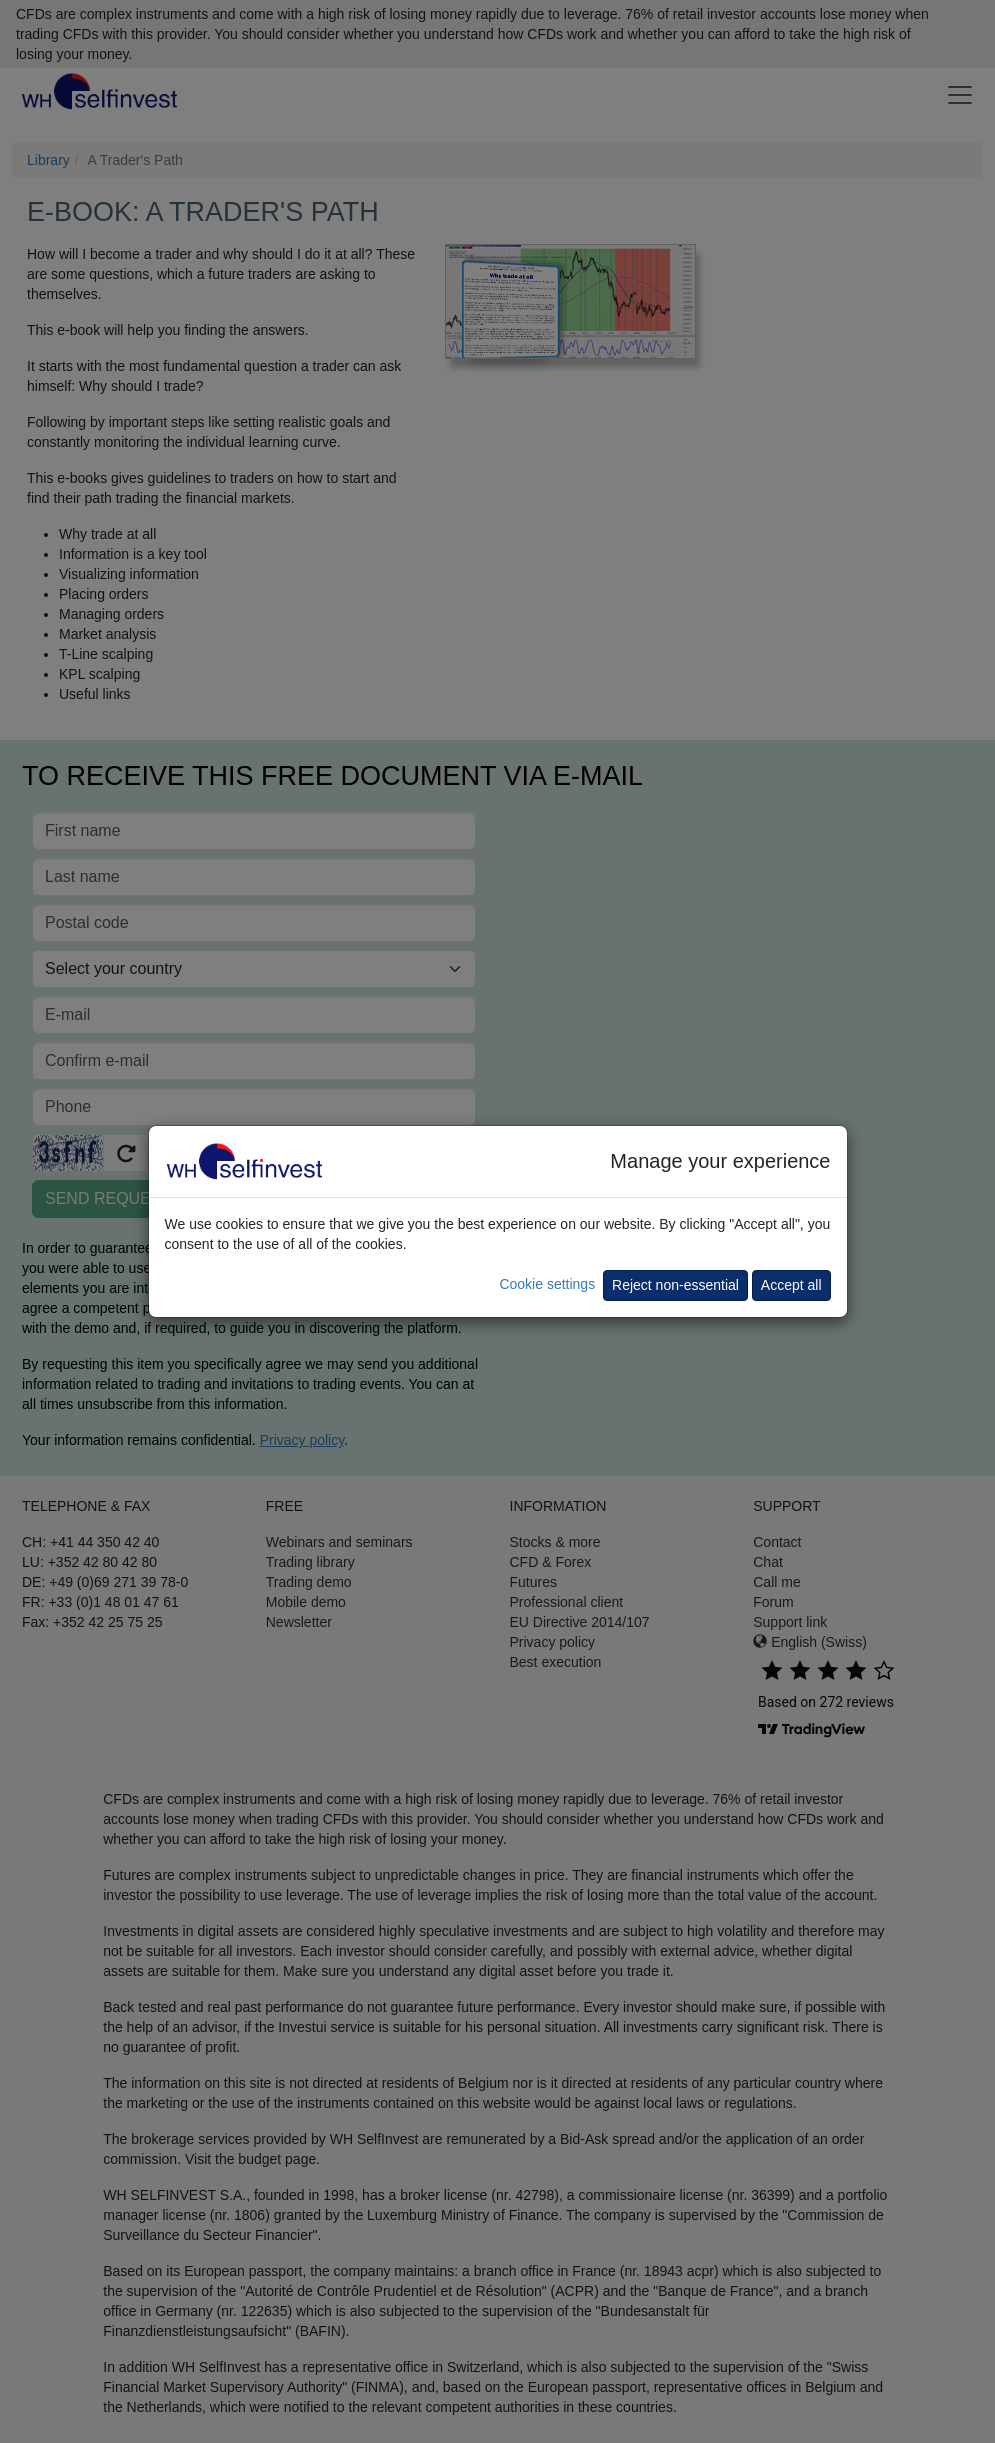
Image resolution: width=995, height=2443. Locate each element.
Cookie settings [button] (547, 1284)
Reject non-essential (675, 1285)
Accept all (791, 1285)
